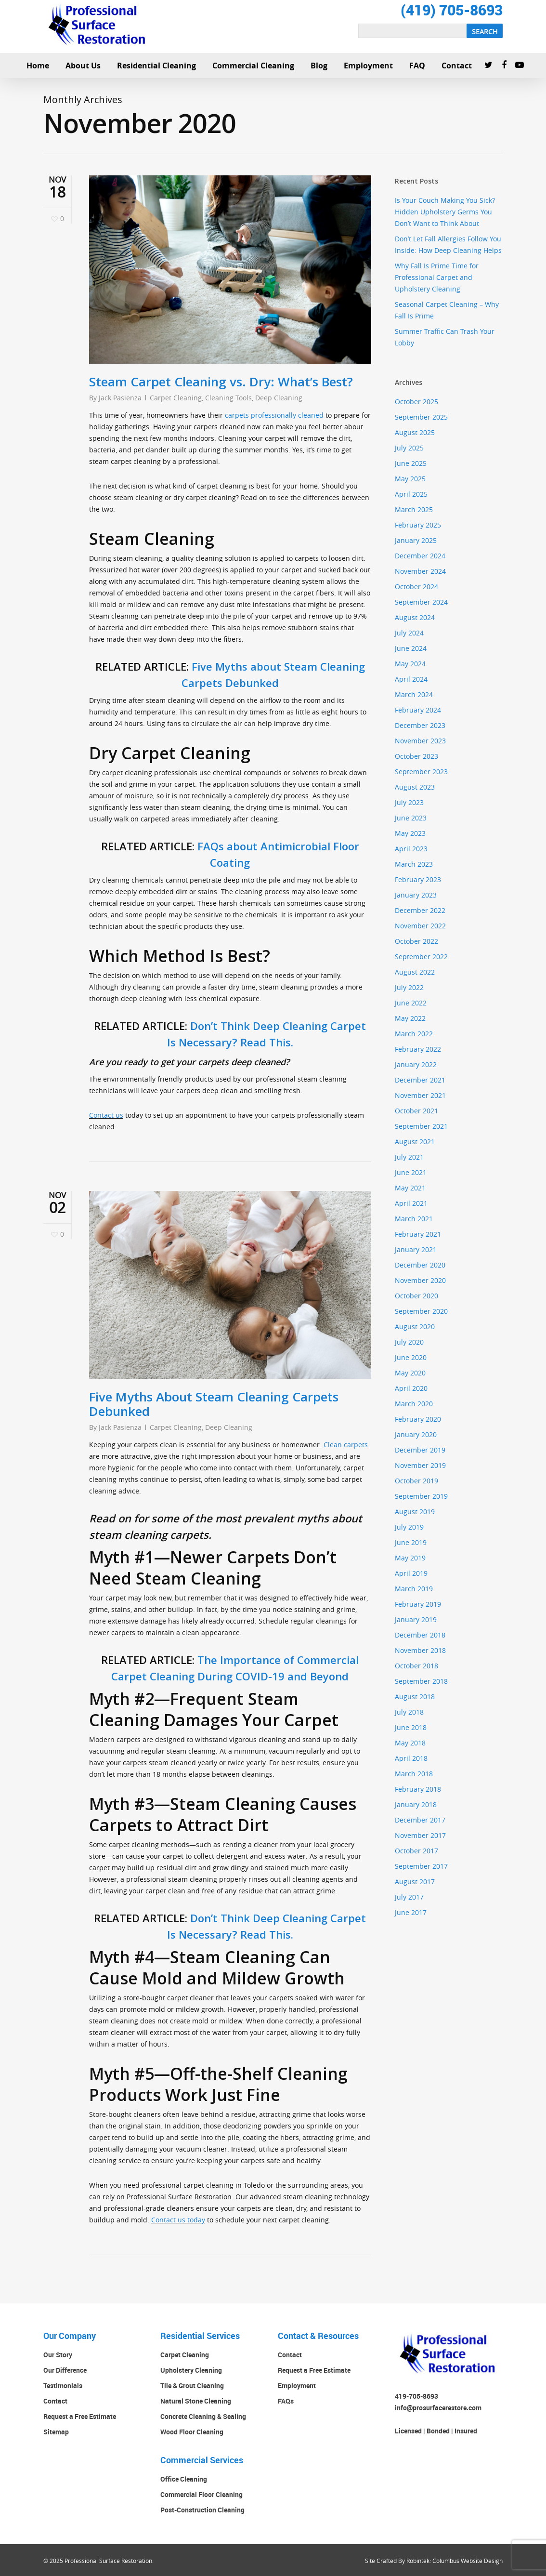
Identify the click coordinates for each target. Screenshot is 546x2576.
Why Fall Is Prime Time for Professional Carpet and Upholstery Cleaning (437, 277)
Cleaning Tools (228, 397)
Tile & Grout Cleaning (192, 2385)
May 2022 (410, 1018)
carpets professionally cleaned (274, 415)
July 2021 (409, 1157)
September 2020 (421, 1311)
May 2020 (410, 1372)
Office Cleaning (183, 2479)
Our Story (57, 2354)
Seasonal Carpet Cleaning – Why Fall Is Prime (447, 310)
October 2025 (416, 401)
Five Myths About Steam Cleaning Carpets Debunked (213, 1404)
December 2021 (420, 1079)
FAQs (286, 2400)
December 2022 (420, 910)
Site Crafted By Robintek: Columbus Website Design (434, 2560)
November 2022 (420, 925)
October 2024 (416, 586)
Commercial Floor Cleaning (201, 2494)
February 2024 (418, 709)
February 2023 (418, 879)
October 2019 (416, 1480)
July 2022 (409, 987)
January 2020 (416, 1434)
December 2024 (420, 555)
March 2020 (414, 1403)
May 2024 (410, 663)
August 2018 (415, 1696)
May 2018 (410, 1742)
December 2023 (420, 725)
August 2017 (415, 1881)
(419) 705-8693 (452, 10)
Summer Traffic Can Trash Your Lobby (444, 337)
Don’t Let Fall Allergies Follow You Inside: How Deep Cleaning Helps (448, 244)
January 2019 (416, 1619)
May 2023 (410, 833)
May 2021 (410, 1187)
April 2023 (411, 848)
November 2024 (420, 571)
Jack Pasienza (120, 397)
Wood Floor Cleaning (191, 2431)
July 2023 (409, 802)
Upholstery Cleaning (191, 2370)
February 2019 (418, 1604)
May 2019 (410, 1557)
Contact (55, 2400)
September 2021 (421, 1126)
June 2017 (411, 1912)
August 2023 (415, 787)
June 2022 (411, 1002)
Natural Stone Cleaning (195, 2400)
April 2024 (411, 679)
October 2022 (416, 941)
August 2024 (415, 617)
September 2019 (421, 1496)
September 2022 (421, 956)
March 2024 (414, 694)
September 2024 (421, 602)
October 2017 (416, 1850)
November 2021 (420, 1095)
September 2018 (421, 1681)
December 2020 (420, 1264)
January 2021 (416, 1249)
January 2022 (416, 1064)
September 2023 (421, 771)
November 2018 (420, 1650)
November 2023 (420, 740)
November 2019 (420, 1465)
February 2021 (418, 1234)
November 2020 (420, 1280)
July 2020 (409, 1342)
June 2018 (411, 1727)
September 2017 (421, 1866)
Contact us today (178, 2219)
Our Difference (65, 2370)
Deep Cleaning (278, 397)
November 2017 (420, 1835)
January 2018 (416, 1804)
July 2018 (409, 1712)
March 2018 (414, 1773)
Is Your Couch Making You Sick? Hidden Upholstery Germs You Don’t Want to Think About (445, 212)
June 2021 (411, 1172)
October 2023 (416, 756)
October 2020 (416, 1295)
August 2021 (415, 1141)
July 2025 (409, 447)
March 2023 (414, 864)
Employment (297, 2385)
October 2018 (416, 1665)
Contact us (106, 1115)
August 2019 (415, 1511)
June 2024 (411, 648)
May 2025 (410, 478)
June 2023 (411, 817)
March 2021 (414, 1218)
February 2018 (418, 1789)
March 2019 (414, 1588)
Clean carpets (346, 1444)
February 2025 (418, 524)
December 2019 (420, 1449)
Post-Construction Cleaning (202, 2509)
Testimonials (62, 2385)
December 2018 (420, 1634)
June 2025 (411, 463)
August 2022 (415, 972)
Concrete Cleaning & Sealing (203, 2416)
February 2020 (418, 1419)
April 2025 (411, 494)
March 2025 (414, 509)
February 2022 (418, 1049)
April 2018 (411, 1758)
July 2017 (409, 1897)
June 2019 (411, 1542)
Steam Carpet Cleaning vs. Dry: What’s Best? (221, 381)
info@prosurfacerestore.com (438, 2407)
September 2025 (421, 417)
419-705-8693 (416, 2396)
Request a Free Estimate (79, 2416)
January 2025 (416, 540)
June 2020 (411, 1357)
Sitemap (56, 2431)
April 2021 (411, 1203)
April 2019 (411, 1573)
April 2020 (411, 1388)
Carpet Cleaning (176, 397)
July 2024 (409, 632)
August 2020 (415, 1326)
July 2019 (409, 1527)
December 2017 (420, 1819)
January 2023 (416, 894)
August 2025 (415, 432)
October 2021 (416, 1110)
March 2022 (414, 1033)
